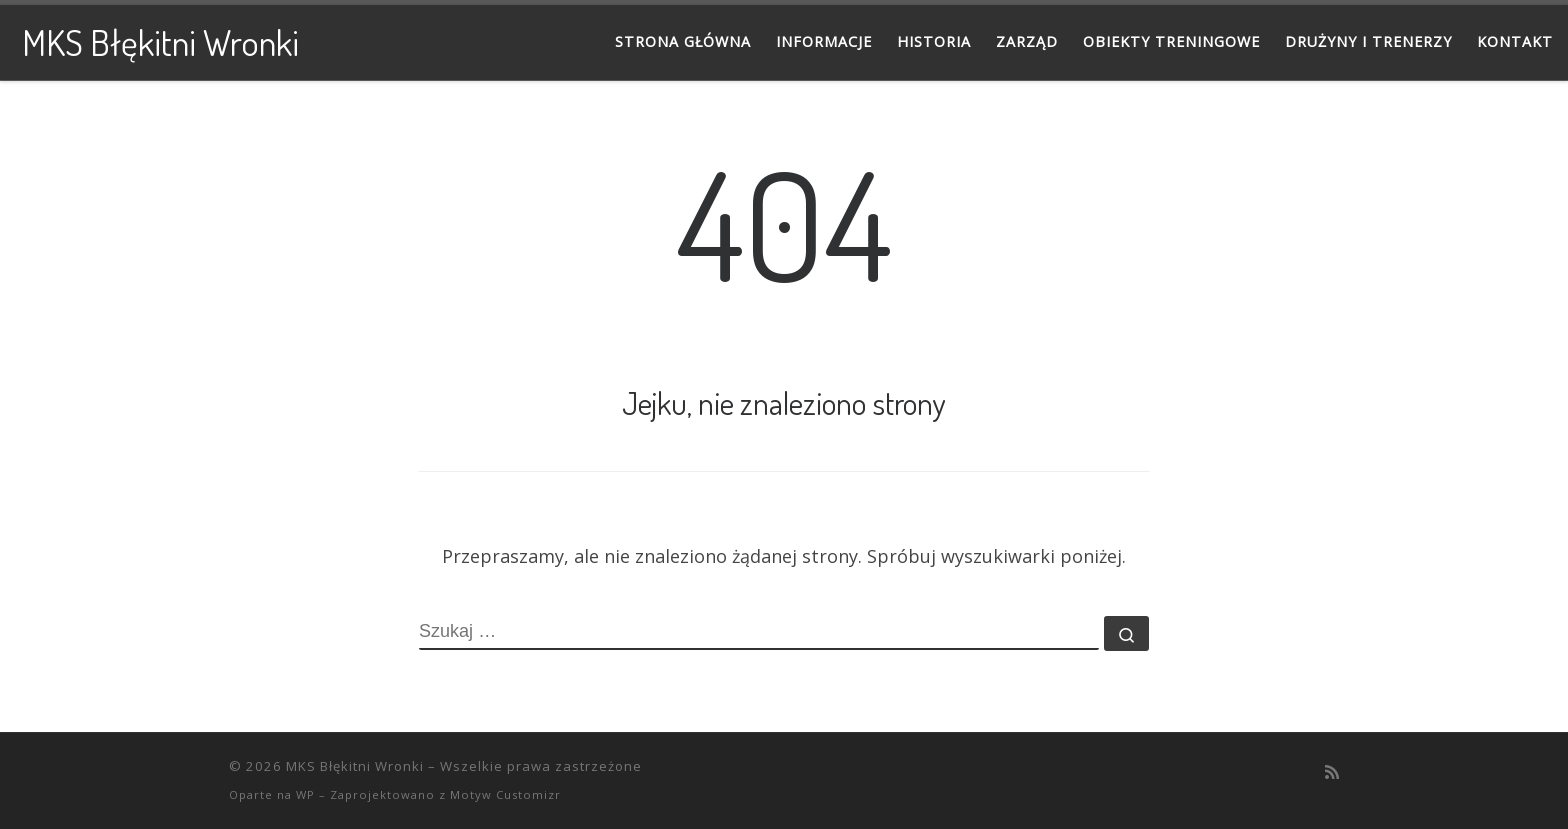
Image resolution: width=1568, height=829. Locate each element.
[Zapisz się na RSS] (1332, 772)
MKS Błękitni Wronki (355, 766)
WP (305, 794)
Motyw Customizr (505, 794)
